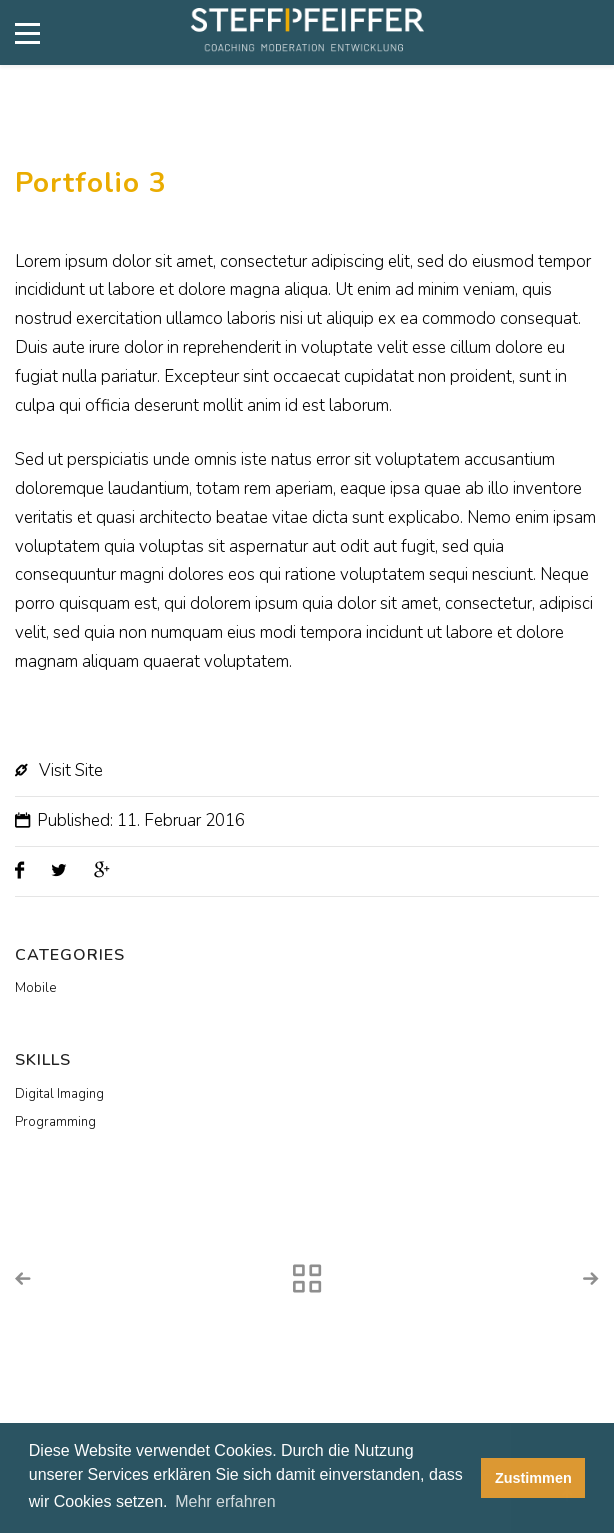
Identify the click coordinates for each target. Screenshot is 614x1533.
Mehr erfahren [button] (225, 1501)
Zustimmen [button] (533, 1478)
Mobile (35, 988)
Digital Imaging (59, 1094)
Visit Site (71, 770)
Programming (55, 1122)
